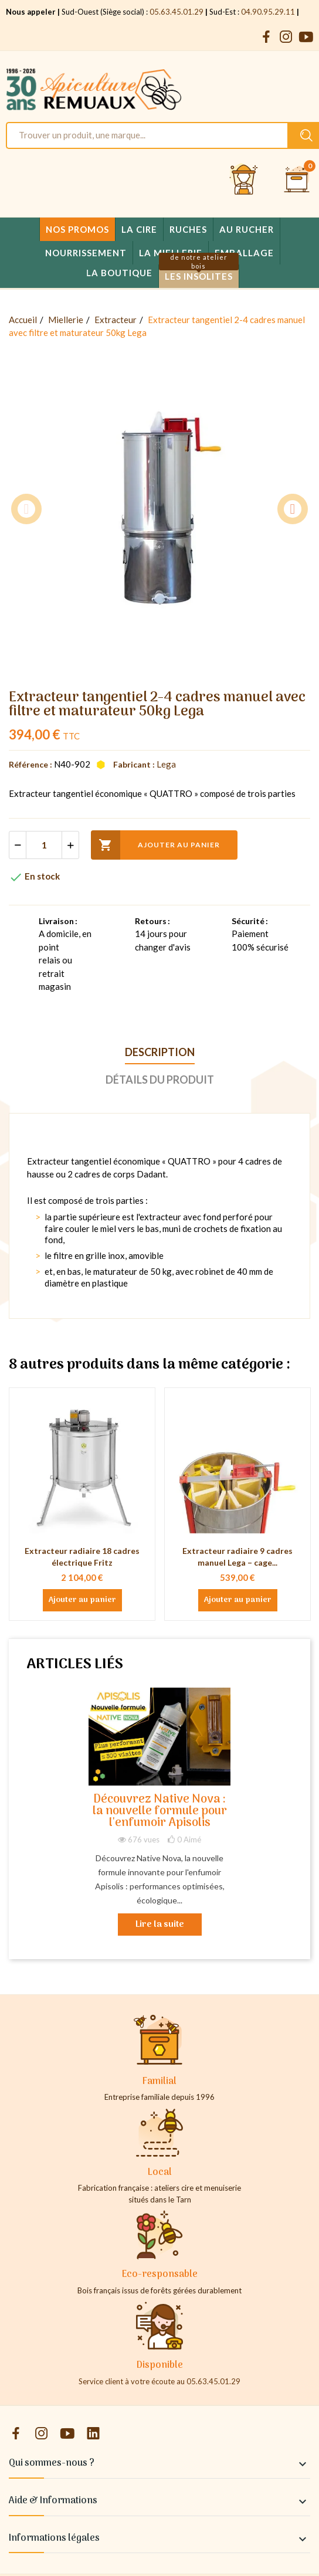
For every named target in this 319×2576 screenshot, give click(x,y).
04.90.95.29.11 (268, 11)
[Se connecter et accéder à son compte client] (244, 180)
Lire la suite (159, 1924)
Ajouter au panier (155, 845)
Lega (166, 764)
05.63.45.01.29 (176, 11)
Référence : (30, 764)
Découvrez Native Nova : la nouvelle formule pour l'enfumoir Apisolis (160, 1811)
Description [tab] (160, 1052)
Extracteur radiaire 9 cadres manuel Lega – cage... (237, 1556)
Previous (26, 509)
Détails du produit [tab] (160, 1079)
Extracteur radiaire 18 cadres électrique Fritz (82, 1556)
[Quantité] (44, 845)
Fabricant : (134, 764)
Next (292, 509)
